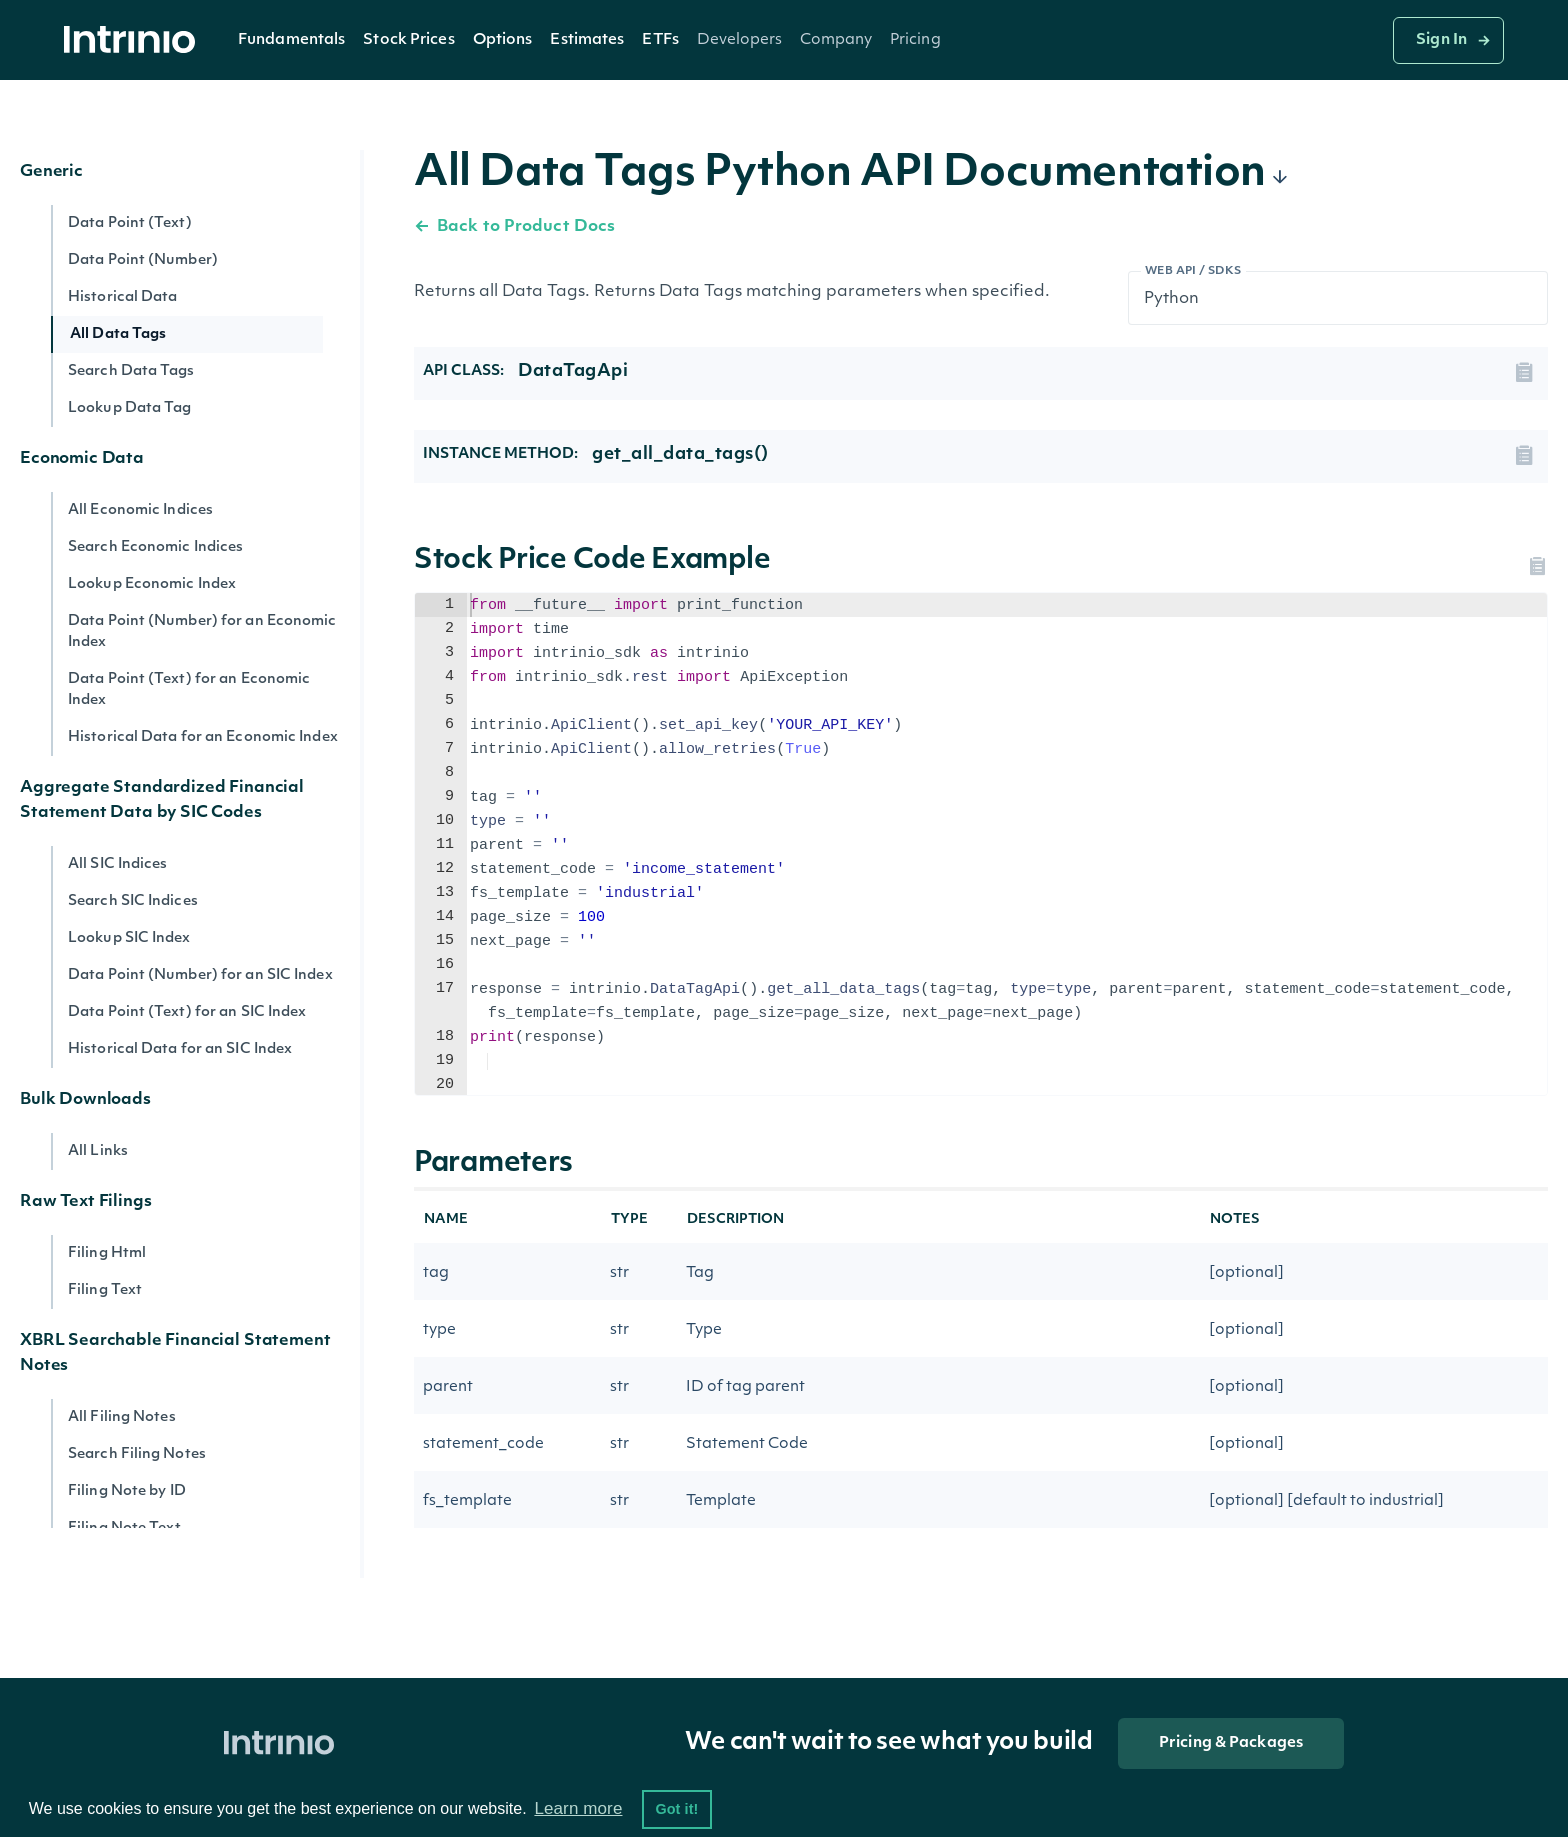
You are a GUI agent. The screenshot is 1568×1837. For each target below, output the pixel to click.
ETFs (660, 40)
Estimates (587, 40)
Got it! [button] (676, 1809)
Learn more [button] (578, 1808)
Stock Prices (408, 40)
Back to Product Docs (514, 227)
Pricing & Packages (1231, 1743)
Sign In (1441, 40)
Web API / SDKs (1193, 271)
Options (503, 40)
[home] (135, 40)
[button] (291, 40)
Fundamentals (291, 40)
